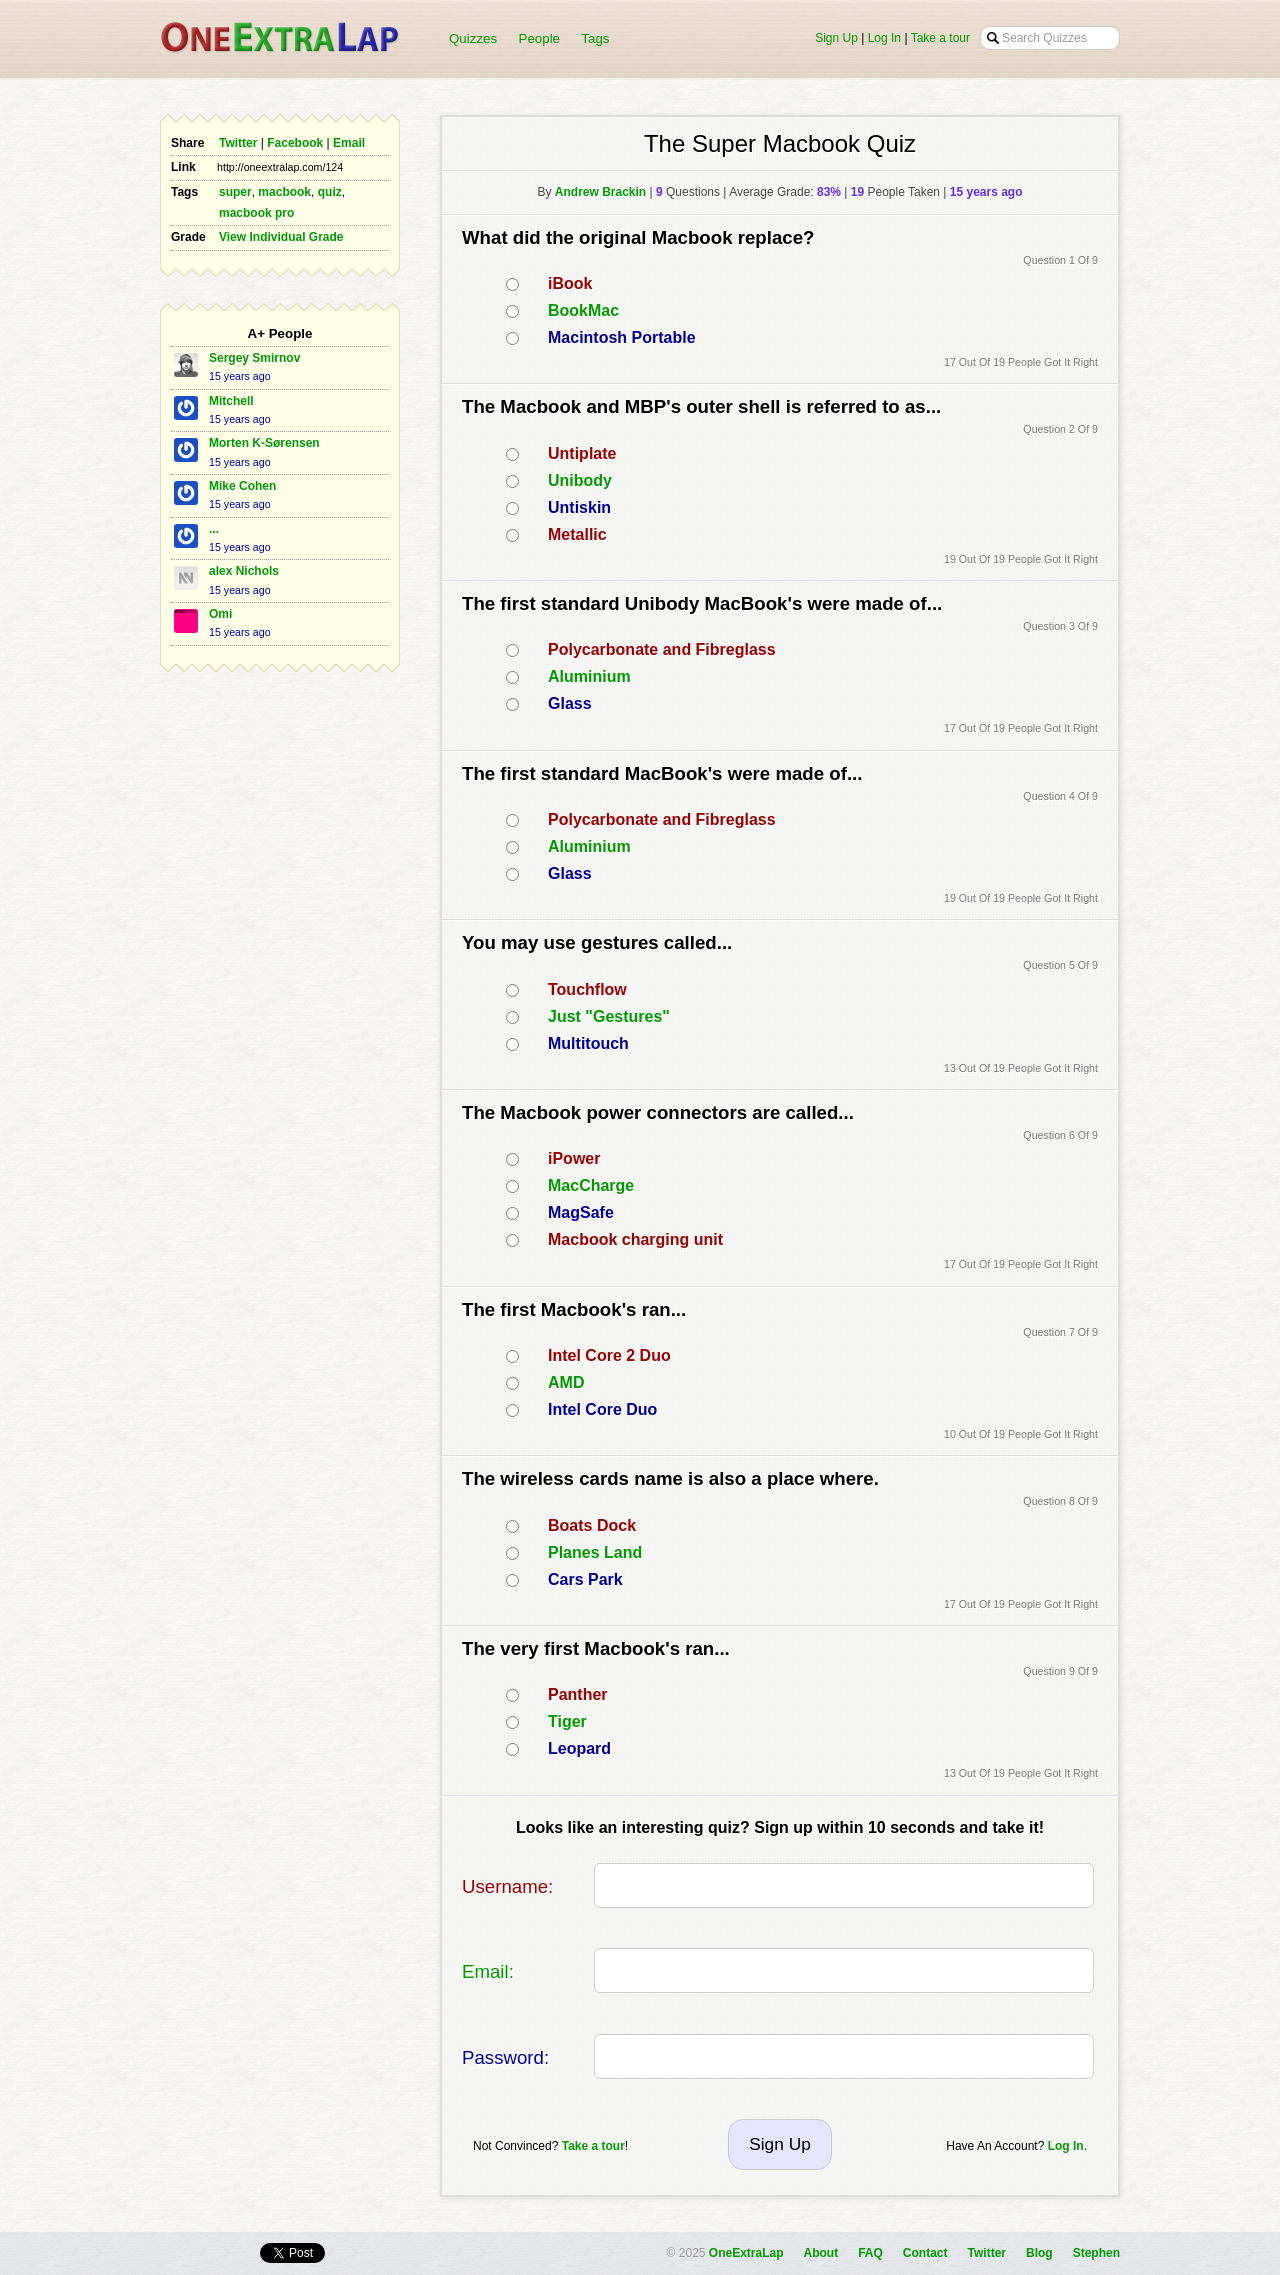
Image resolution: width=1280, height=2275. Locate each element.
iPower (574, 1158)
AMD (566, 1382)
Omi (220, 614)
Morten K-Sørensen (264, 443)
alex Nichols (244, 571)
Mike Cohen (242, 486)
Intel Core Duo (602, 1409)
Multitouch (588, 1043)
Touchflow (587, 989)
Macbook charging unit (635, 1239)
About (821, 2253)
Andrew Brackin (600, 192)
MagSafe (581, 1212)
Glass (570, 703)
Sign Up (836, 38)
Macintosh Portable (622, 337)
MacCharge (591, 1185)
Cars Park (585, 1579)
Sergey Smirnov (254, 358)
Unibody (580, 480)
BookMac (583, 310)
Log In (884, 38)
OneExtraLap (746, 2253)
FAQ (870, 2253)
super (235, 192)
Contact (925, 2253)
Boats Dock (592, 1525)
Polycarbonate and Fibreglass (662, 649)
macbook (284, 192)
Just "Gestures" (609, 1016)
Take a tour (940, 38)
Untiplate (582, 453)
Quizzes (473, 38)
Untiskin (579, 507)
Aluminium (589, 676)
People (540, 38)
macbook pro (256, 213)
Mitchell (231, 401)
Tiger (567, 1721)
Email (349, 143)
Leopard (579, 1748)
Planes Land (595, 1552)
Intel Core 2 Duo (609, 1355)
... (214, 529)
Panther (578, 1694)
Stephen (1096, 2253)
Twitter (238, 143)
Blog (1039, 2253)
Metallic (577, 534)
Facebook (295, 143)
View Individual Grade (281, 237)
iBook (570, 283)
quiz (330, 192)
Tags (595, 38)
